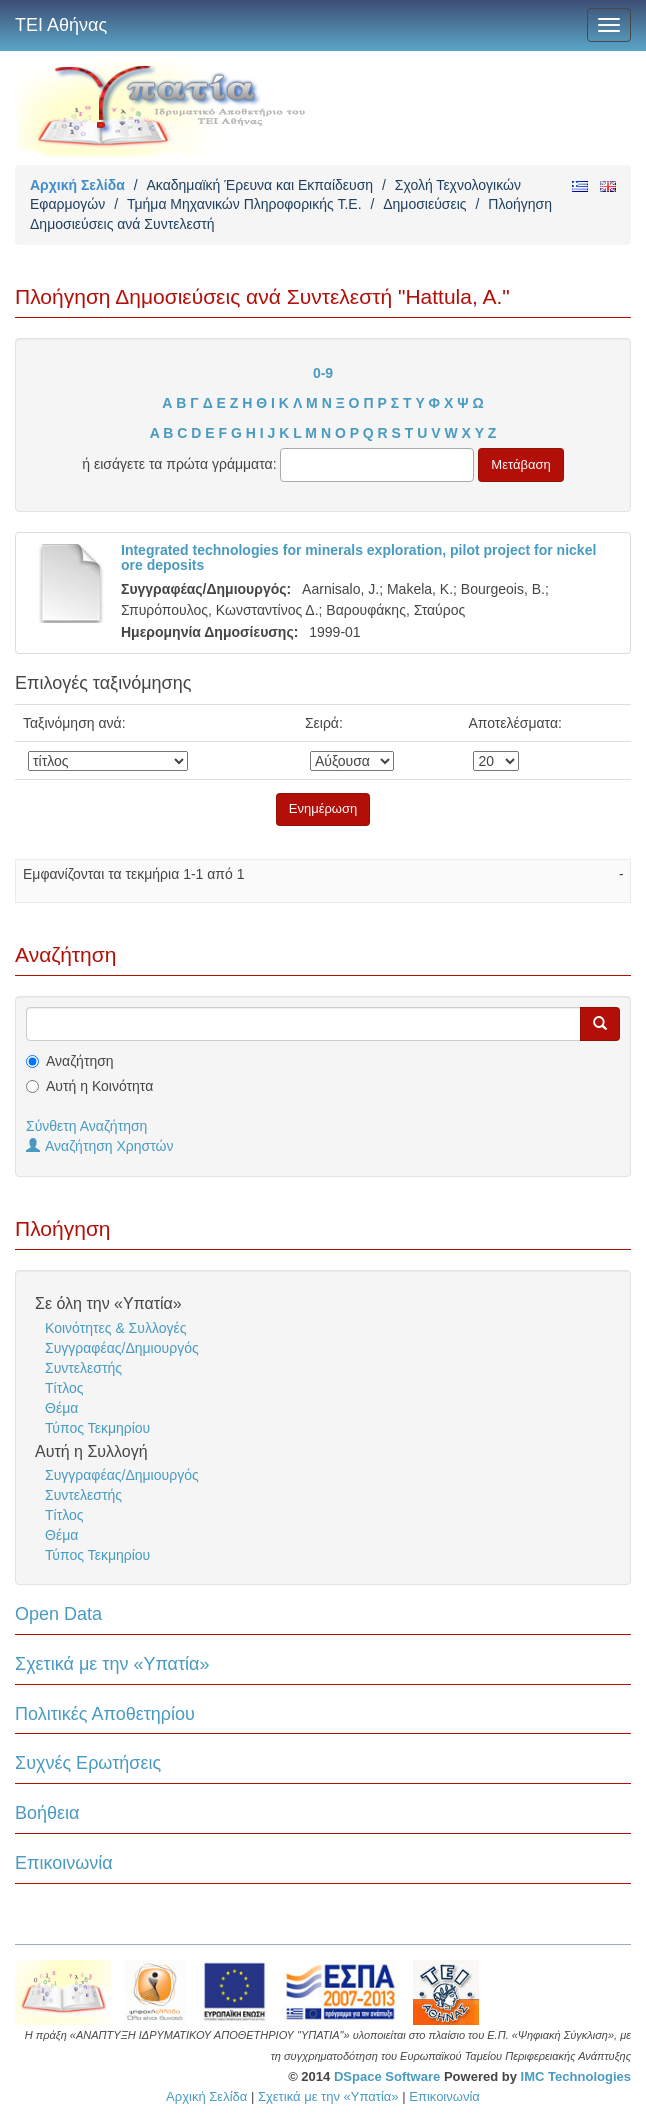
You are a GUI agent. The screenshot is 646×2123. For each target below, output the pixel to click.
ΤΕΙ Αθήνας (61, 25)
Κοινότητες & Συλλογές (115, 1328)
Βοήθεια (47, 1813)
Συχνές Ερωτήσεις (88, 1763)
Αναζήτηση (80, 1061)
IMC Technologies (576, 2076)
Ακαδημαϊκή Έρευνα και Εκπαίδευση (259, 185)
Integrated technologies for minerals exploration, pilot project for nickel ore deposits (358, 557)
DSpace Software (387, 2076)
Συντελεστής (83, 1368)
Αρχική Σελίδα (77, 185)
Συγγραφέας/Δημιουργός (122, 1348)
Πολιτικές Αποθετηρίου (105, 1714)
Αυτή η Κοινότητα (99, 1086)
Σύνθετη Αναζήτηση (86, 1126)
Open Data (58, 1614)
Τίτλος (64, 1388)
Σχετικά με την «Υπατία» (112, 1664)
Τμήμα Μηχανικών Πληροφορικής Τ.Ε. (244, 204)
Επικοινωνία (64, 1863)
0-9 (323, 373)
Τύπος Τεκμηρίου (97, 1428)
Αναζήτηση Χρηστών (100, 1146)
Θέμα (61, 1408)
